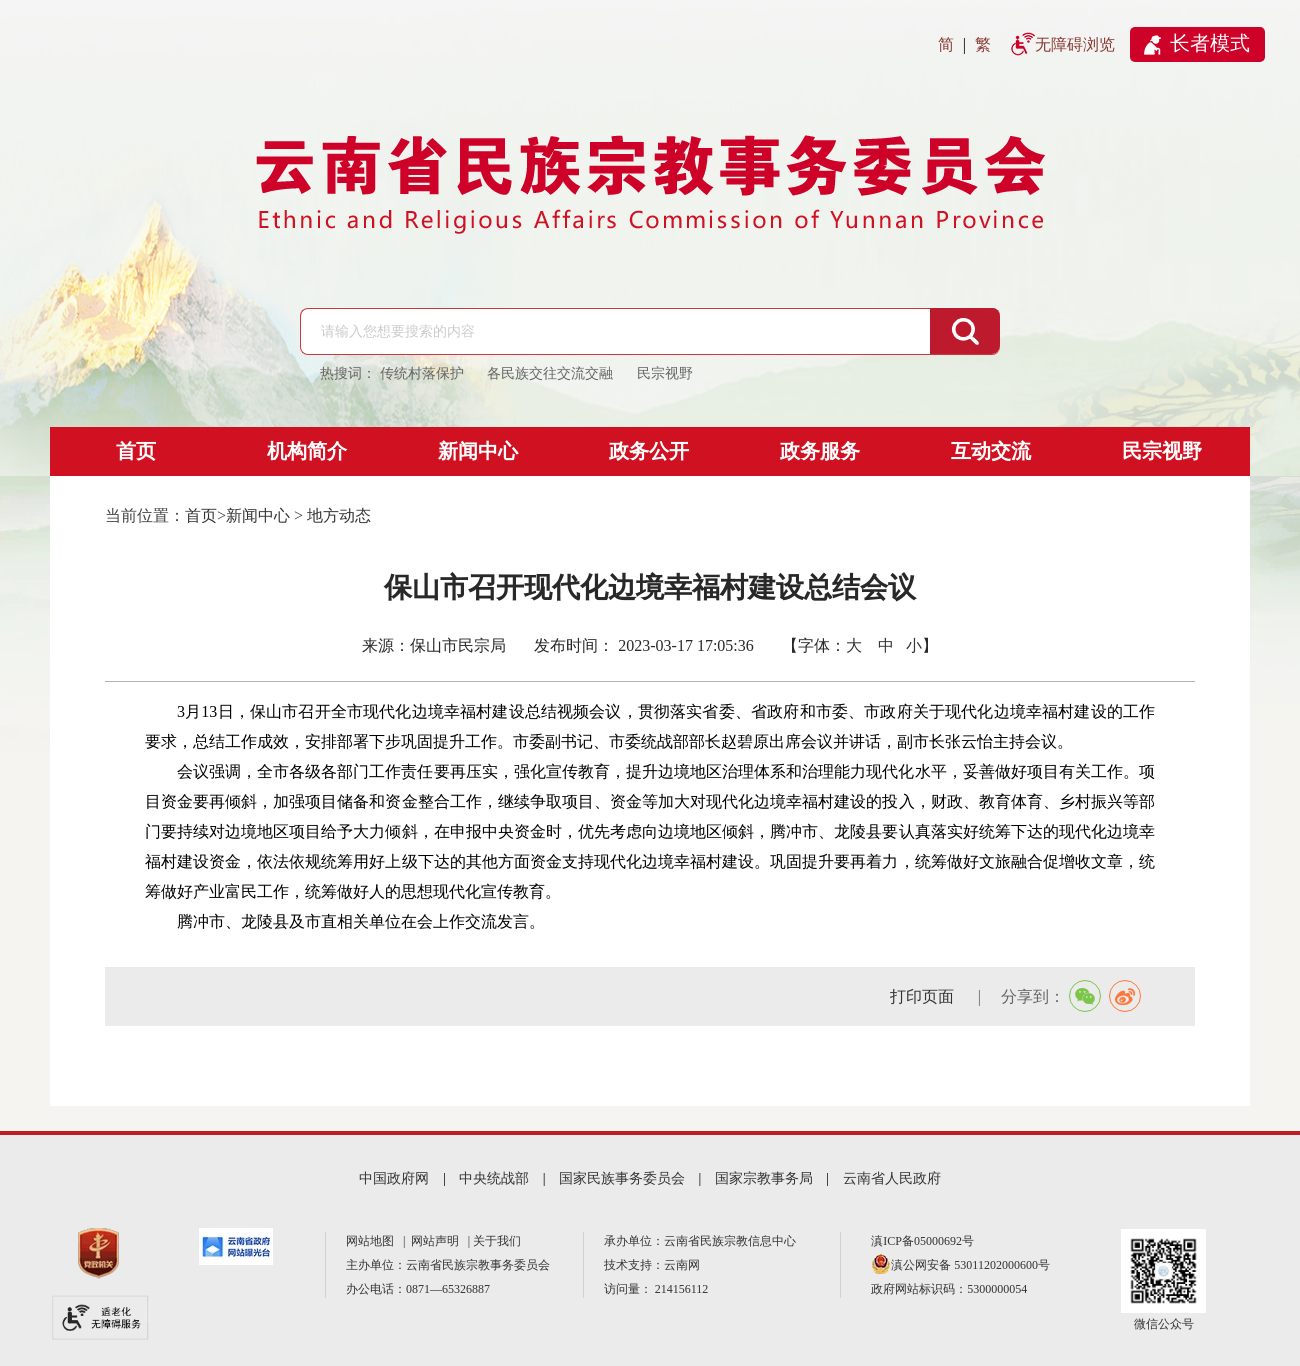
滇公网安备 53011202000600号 (970, 1265)
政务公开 (649, 451)
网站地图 (373, 1241)
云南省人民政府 (892, 1178)
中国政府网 (394, 1178)
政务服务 (820, 451)
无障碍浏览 (1075, 44)
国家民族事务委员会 (622, 1178)
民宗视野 (1162, 451)
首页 (136, 451)
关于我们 (497, 1241)
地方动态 (339, 515)
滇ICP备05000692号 (922, 1241)
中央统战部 (494, 1178)
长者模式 (1210, 43)
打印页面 (924, 996)
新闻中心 (478, 451)
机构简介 (307, 451)
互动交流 (991, 451)
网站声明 (438, 1241)
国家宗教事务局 (764, 1178)
